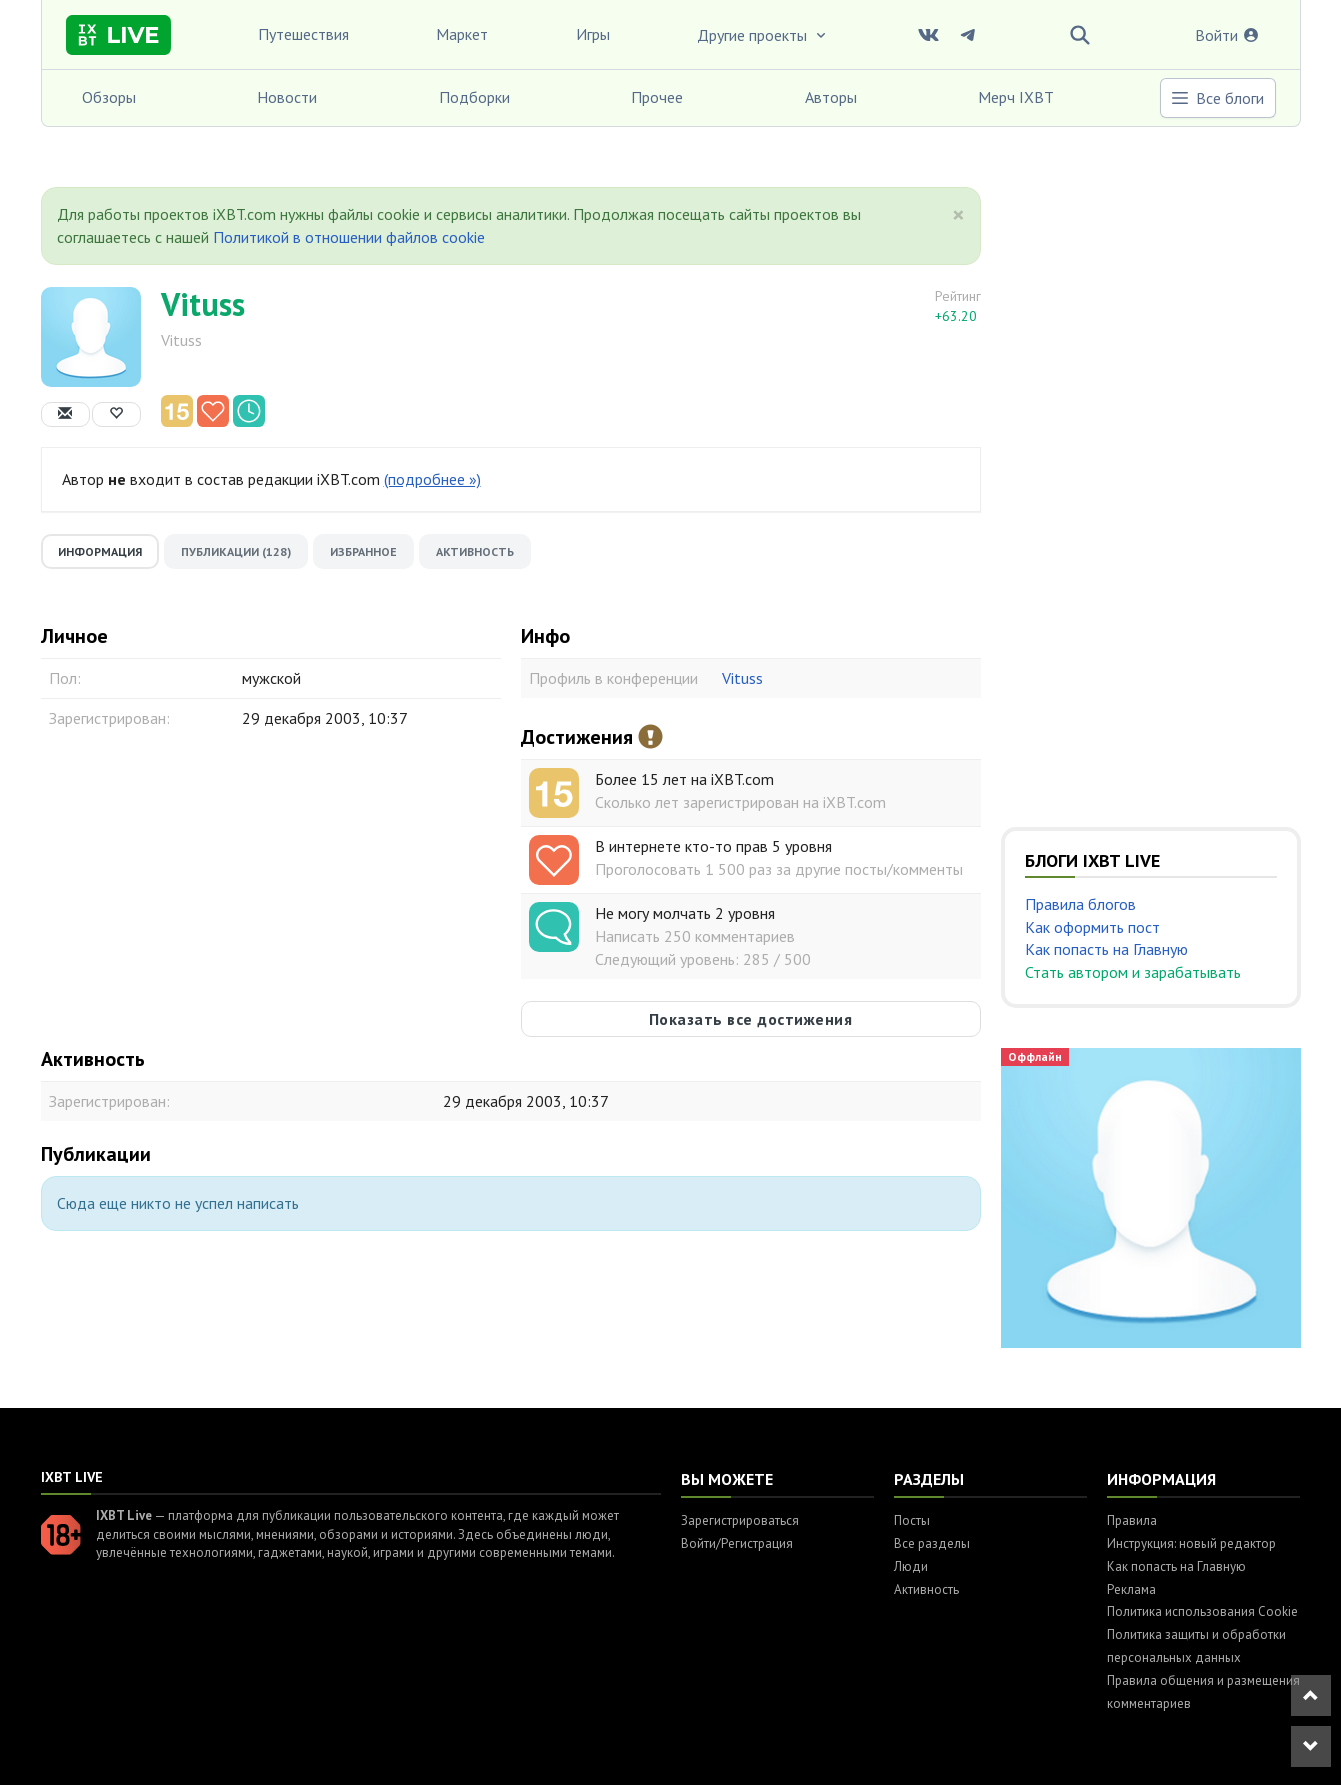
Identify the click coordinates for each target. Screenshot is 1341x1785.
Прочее (657, 97)
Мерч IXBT (1016, 97)
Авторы (831, 97)
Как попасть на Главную (1106, 949)
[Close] (958, 215)
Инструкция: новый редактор (1191, 1543)
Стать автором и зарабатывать (1133, 972)
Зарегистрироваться (740, 1520)
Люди (911, 1566)
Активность (475, 551)
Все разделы (932, 1543)
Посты (912, 1520)
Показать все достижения (751, 1019)
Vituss (203, 304)
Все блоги (1217, 98)
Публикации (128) (236, 551)
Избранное (363, 551)
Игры (593, 34)
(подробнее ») (432, 479)
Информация (100, 551)
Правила (1132, 1520)
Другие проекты (763, 35)
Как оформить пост (1092, 927)
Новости (287, 97)
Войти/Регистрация (737, 1543)
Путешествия (303, 34)
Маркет (462, 34)
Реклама (1131, 1589)
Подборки (474, 97)
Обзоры (109, 97)
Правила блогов (1080, 904)
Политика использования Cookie (1202, 1611)
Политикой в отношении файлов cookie (349, 237)
